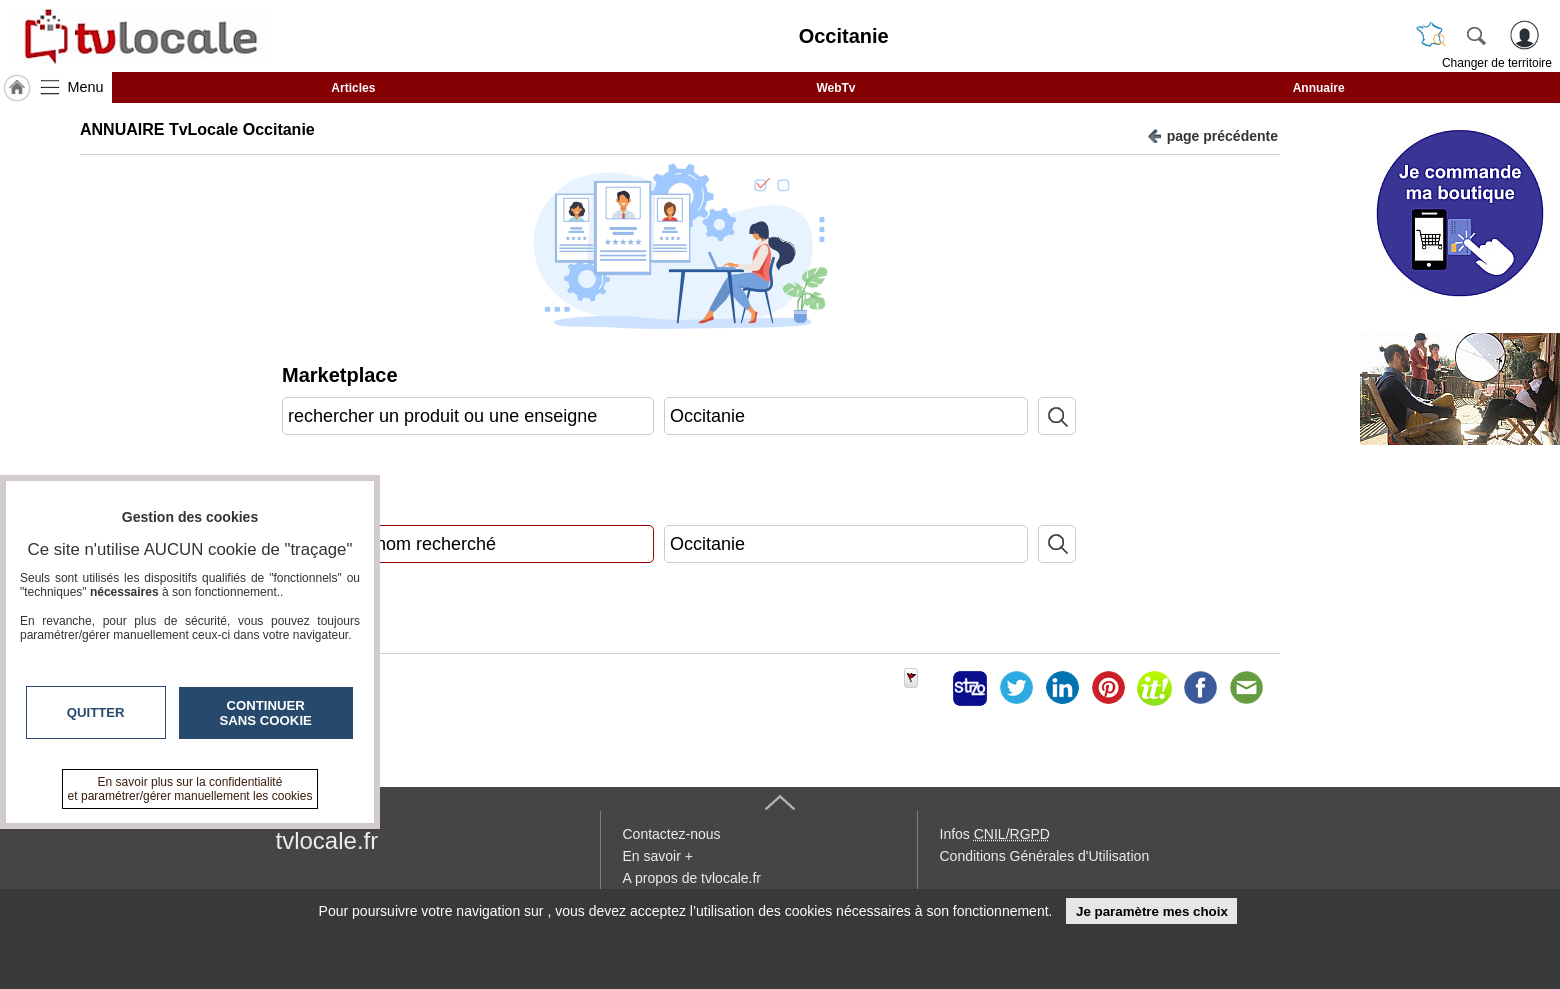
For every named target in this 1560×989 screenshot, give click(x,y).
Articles (353, 88)
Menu (86, 87)
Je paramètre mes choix (1152, 911)
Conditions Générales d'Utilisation (1045, 856)
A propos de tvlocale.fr (692, 878)
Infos (995, 834)
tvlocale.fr (327, 840)
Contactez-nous (672, 834)
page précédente (1212, 134)
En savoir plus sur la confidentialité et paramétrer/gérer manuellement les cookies (190, 789)
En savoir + (658, 856)
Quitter (96, 712)
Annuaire (1319, 88)
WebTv (835, 88)
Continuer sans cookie (266, 713)
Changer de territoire (1497, 63)
